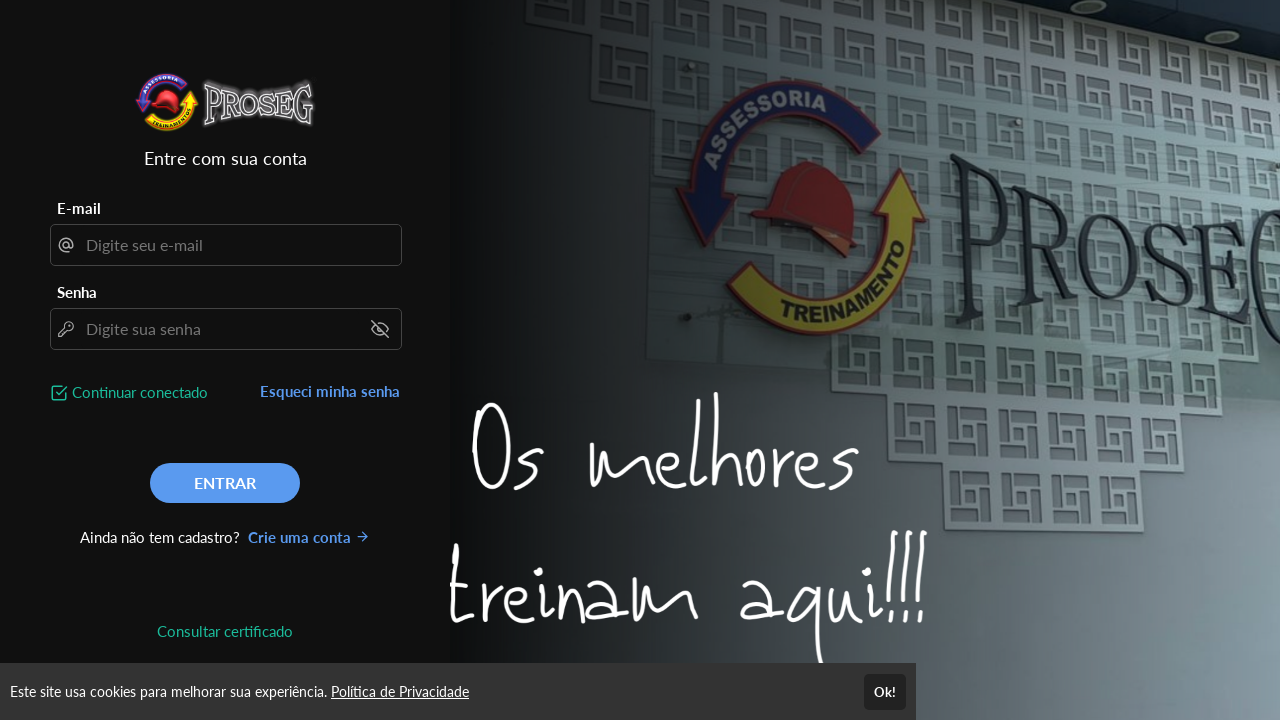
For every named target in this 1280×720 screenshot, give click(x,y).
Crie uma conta (309, 537)
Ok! (885, 692)
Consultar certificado (225, 631)
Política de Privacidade (400, 691)
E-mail (79, 208)
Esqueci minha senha (330, 391)
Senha (77, 292)
